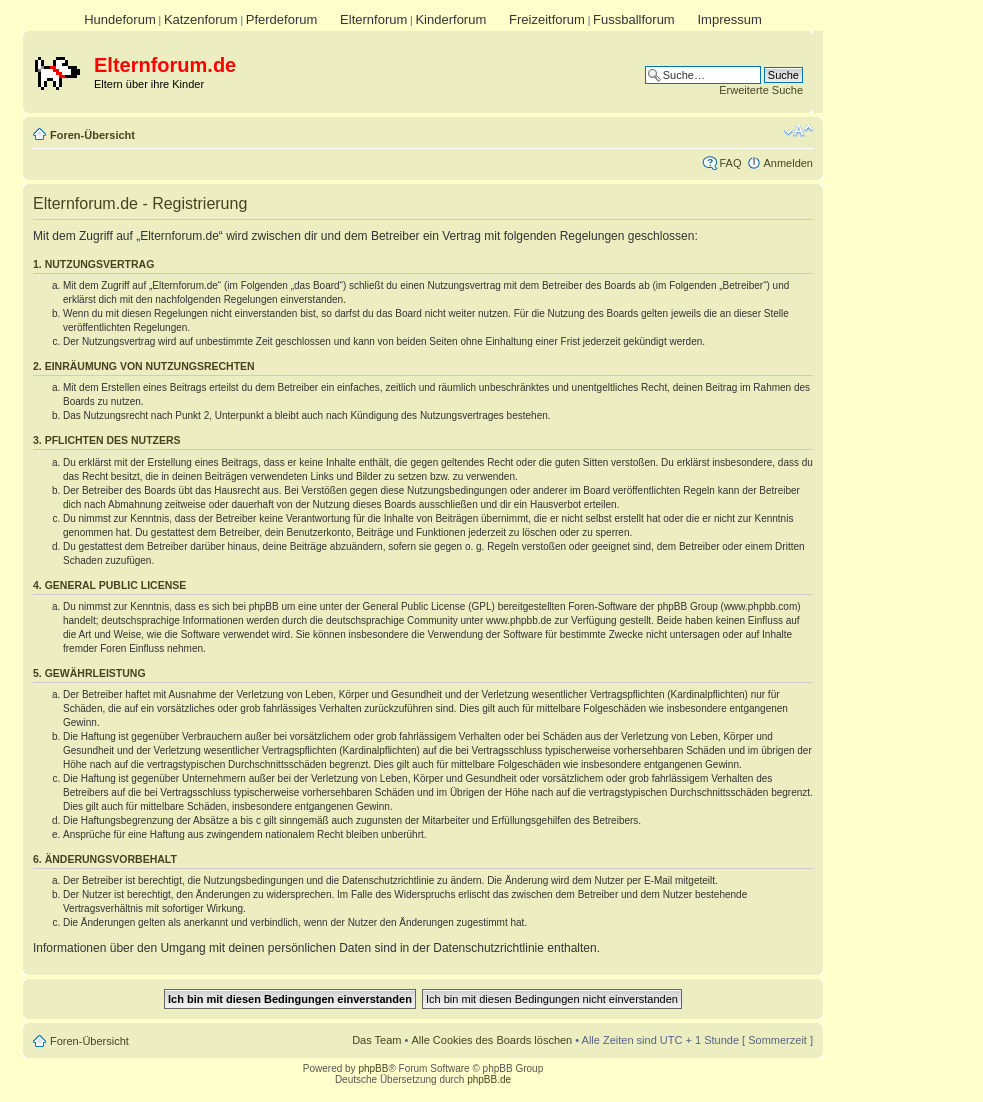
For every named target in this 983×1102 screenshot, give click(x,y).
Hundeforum (120, 19)
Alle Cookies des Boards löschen (491, 1040)
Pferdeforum (282, 19)
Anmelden (788, 163)
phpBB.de (489, 1079)
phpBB (373, 1068)
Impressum (729, 19)
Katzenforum (201, 19)
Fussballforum (634, 19)
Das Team (376, 1040)
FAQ (730, 163)
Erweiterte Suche (761, 90)
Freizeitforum (547, 19)
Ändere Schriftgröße (798, 131)
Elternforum (373, 19)
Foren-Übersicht (92, 135)
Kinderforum (450, 19)
